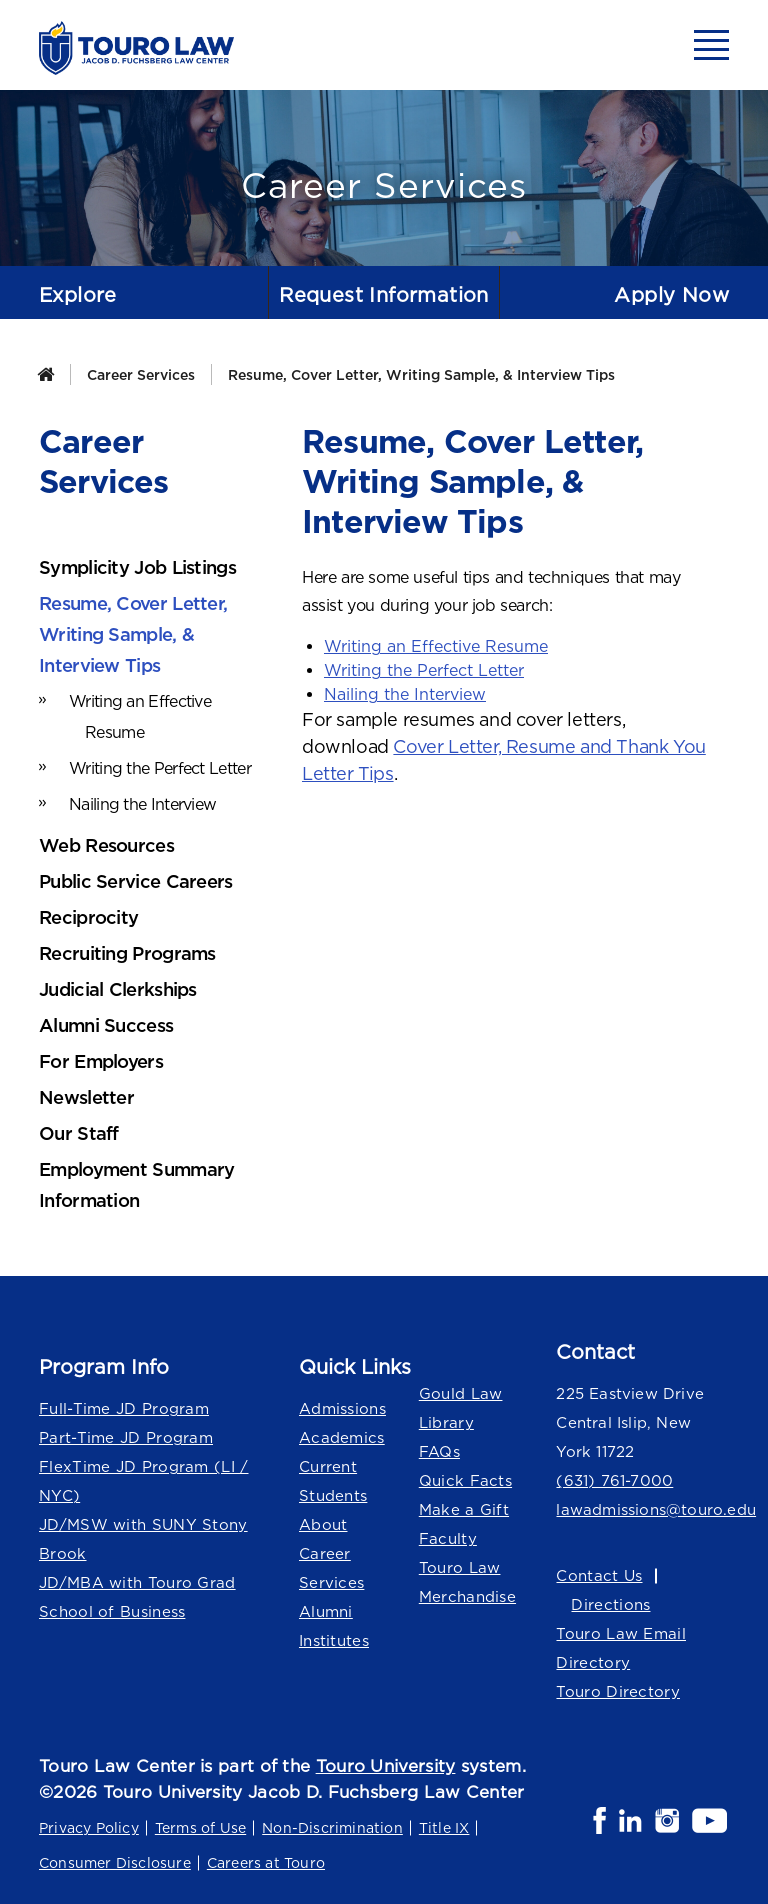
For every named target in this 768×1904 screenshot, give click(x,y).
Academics (342, 1437)
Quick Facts (465, 1480)
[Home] (45, 374)
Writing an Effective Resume (436, 646)
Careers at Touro (266, 1862)
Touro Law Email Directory (621, 1648)
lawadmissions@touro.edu (642, 1509)
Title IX (444, 1827)
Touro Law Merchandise (467, 1582)
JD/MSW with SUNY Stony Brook (143, 1539)
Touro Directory (618, 1691)
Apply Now (671, 294)
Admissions (342, 1408)
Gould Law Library (461, 1408)
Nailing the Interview (405, 694)
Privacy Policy (89, 1827)
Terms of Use (200, 1827)
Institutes (334, 1640)
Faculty (448, 1538)
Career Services (141, 374)
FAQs (439, 1451)
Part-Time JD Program (126, 1437)
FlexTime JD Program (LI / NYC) (144, 1481)
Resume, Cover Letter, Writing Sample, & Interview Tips (421, 374)
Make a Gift (464, 1509)
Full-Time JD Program (124, 1408)
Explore (78, 294)
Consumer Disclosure (115, 1862)
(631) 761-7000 (614, 1480)
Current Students (333, 1481)
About (323, 1524)
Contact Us (599, 1575)
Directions (610, 1604)
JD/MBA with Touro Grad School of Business (137, 1597)
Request (384, 294)
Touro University (386, 1766)
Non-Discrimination (332, 1827)
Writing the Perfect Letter (424, 670)
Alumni (326, 1611)
